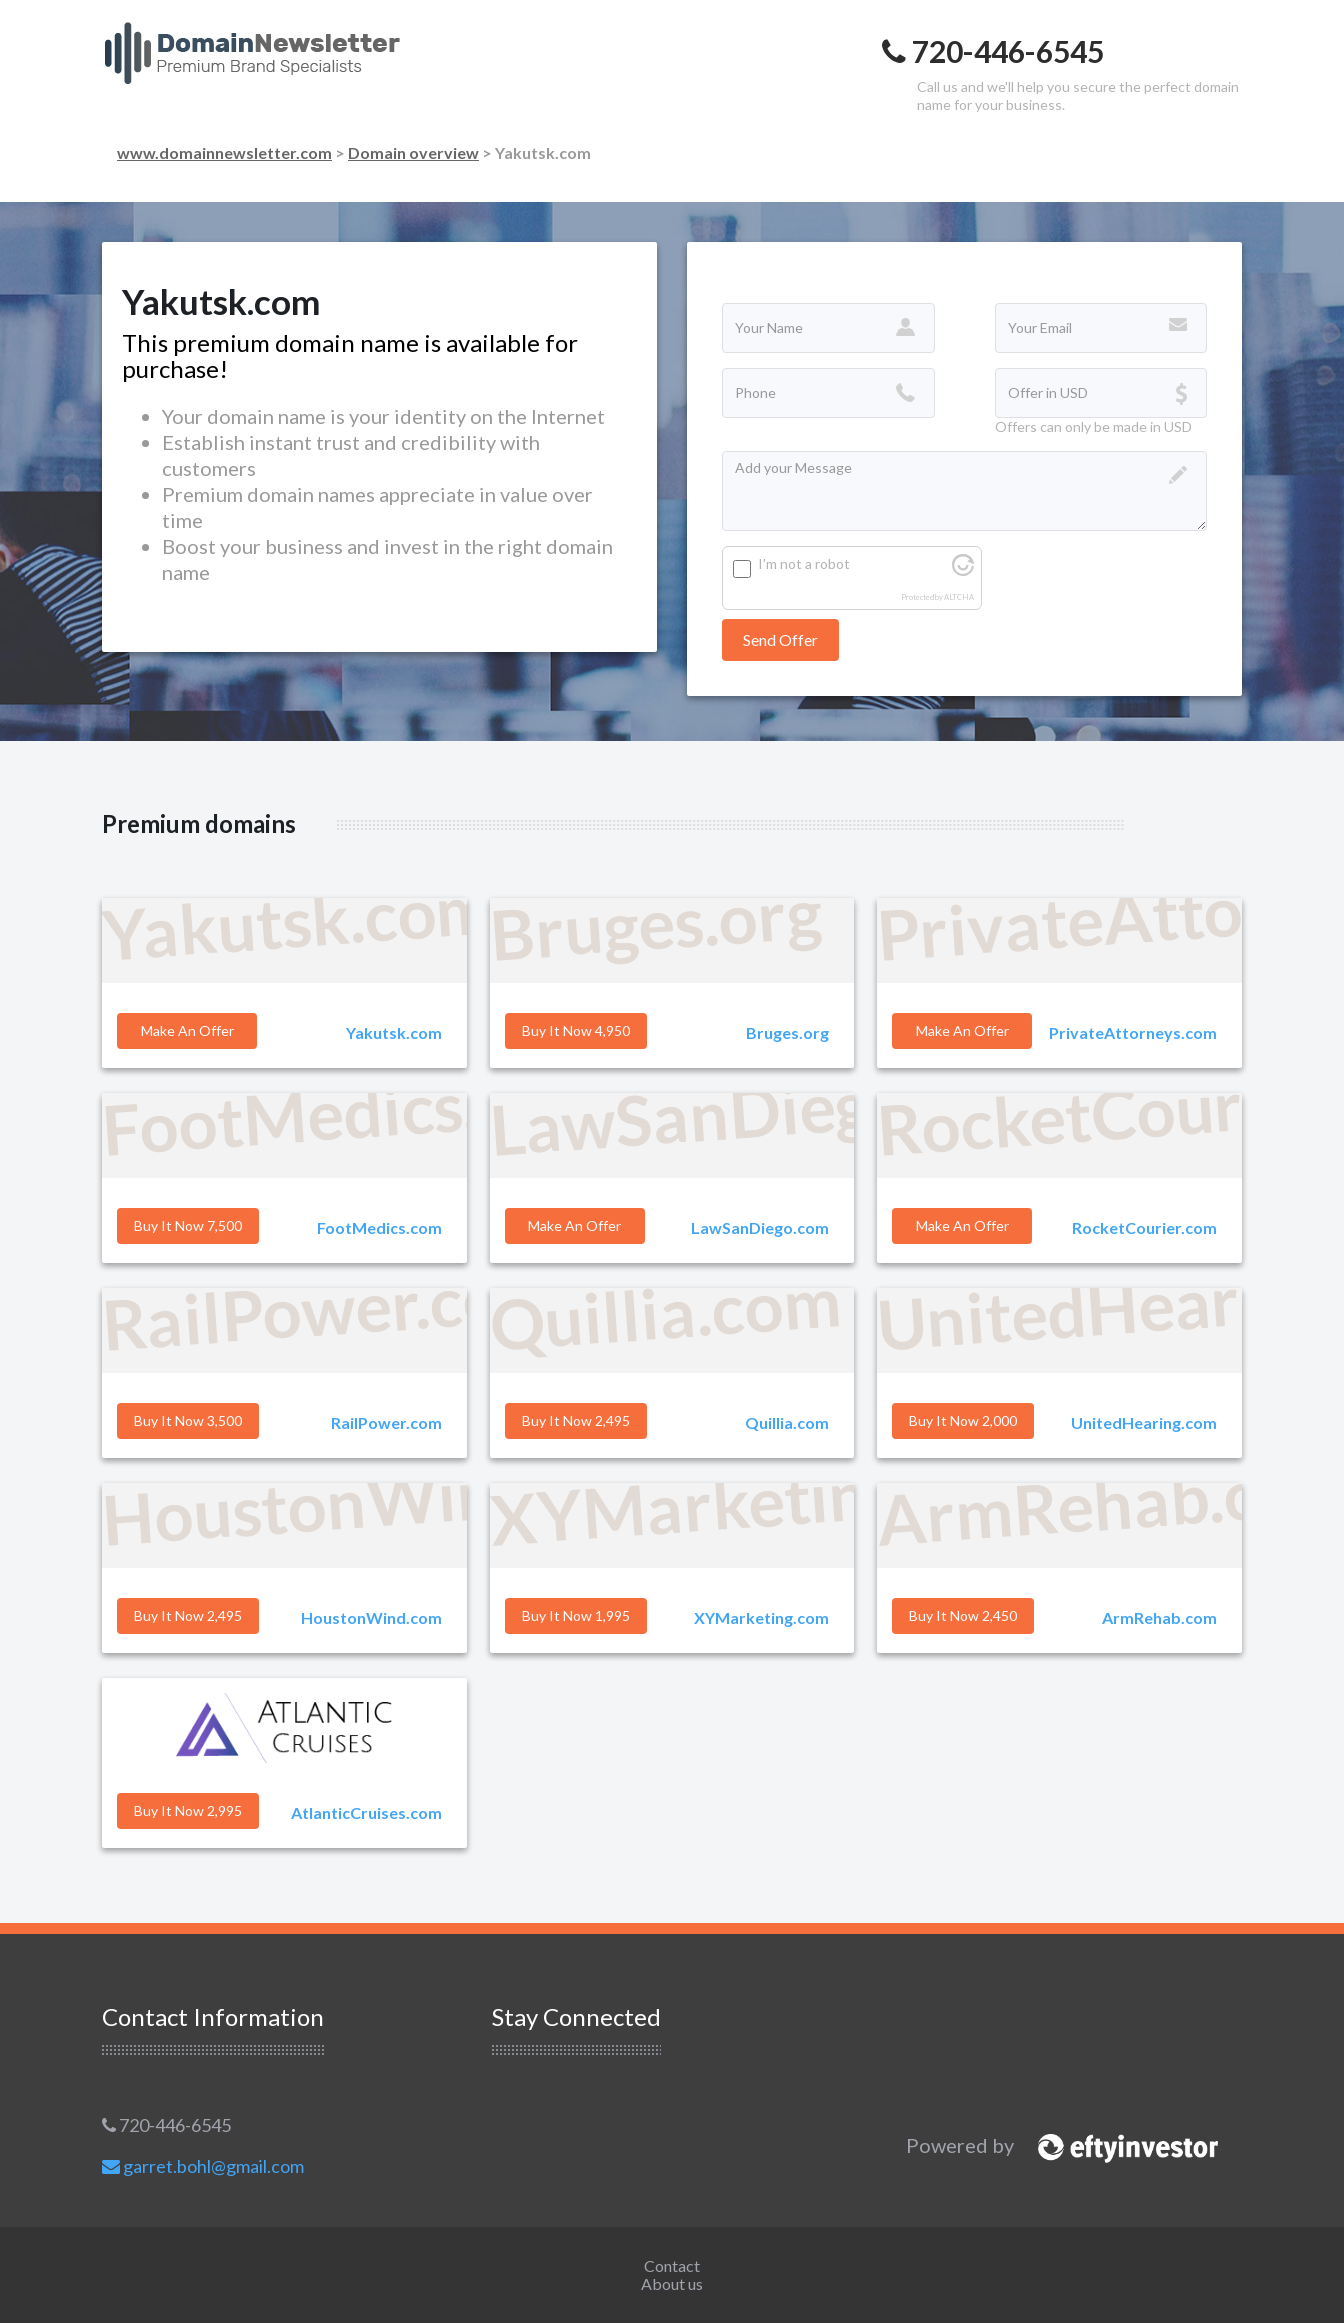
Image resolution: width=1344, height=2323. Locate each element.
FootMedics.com (379, 1227)
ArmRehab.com (1159, 1617)
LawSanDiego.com (760, 1227)
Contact (672, 2265)
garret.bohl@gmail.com (203, 2166)
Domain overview (413, 152)
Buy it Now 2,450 (963, 1615)
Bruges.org (787, 1032)
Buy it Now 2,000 (963, 1420)
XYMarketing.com (761, 1617)
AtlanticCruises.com (366, 1812)
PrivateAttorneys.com (1133, 1032)
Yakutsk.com (394, 1032)
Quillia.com (787, 1422)
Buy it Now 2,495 (576, 1420)
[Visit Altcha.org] (963, 570)
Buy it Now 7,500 (188, 1225)
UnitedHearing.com (1144, 1422)
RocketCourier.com (1144, 1227)
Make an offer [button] (187, 1030)
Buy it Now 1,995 (576, 1615)
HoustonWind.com (371, 1617)
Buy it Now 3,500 (188, 1420)
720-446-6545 (166, 2125)
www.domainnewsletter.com (224, 152)
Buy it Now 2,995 (188, 1810)
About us (672, 2283)
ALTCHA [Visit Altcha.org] (959, 597)
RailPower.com (386, 1422)
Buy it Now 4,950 (576, 1030)
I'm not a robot (804, 563)
